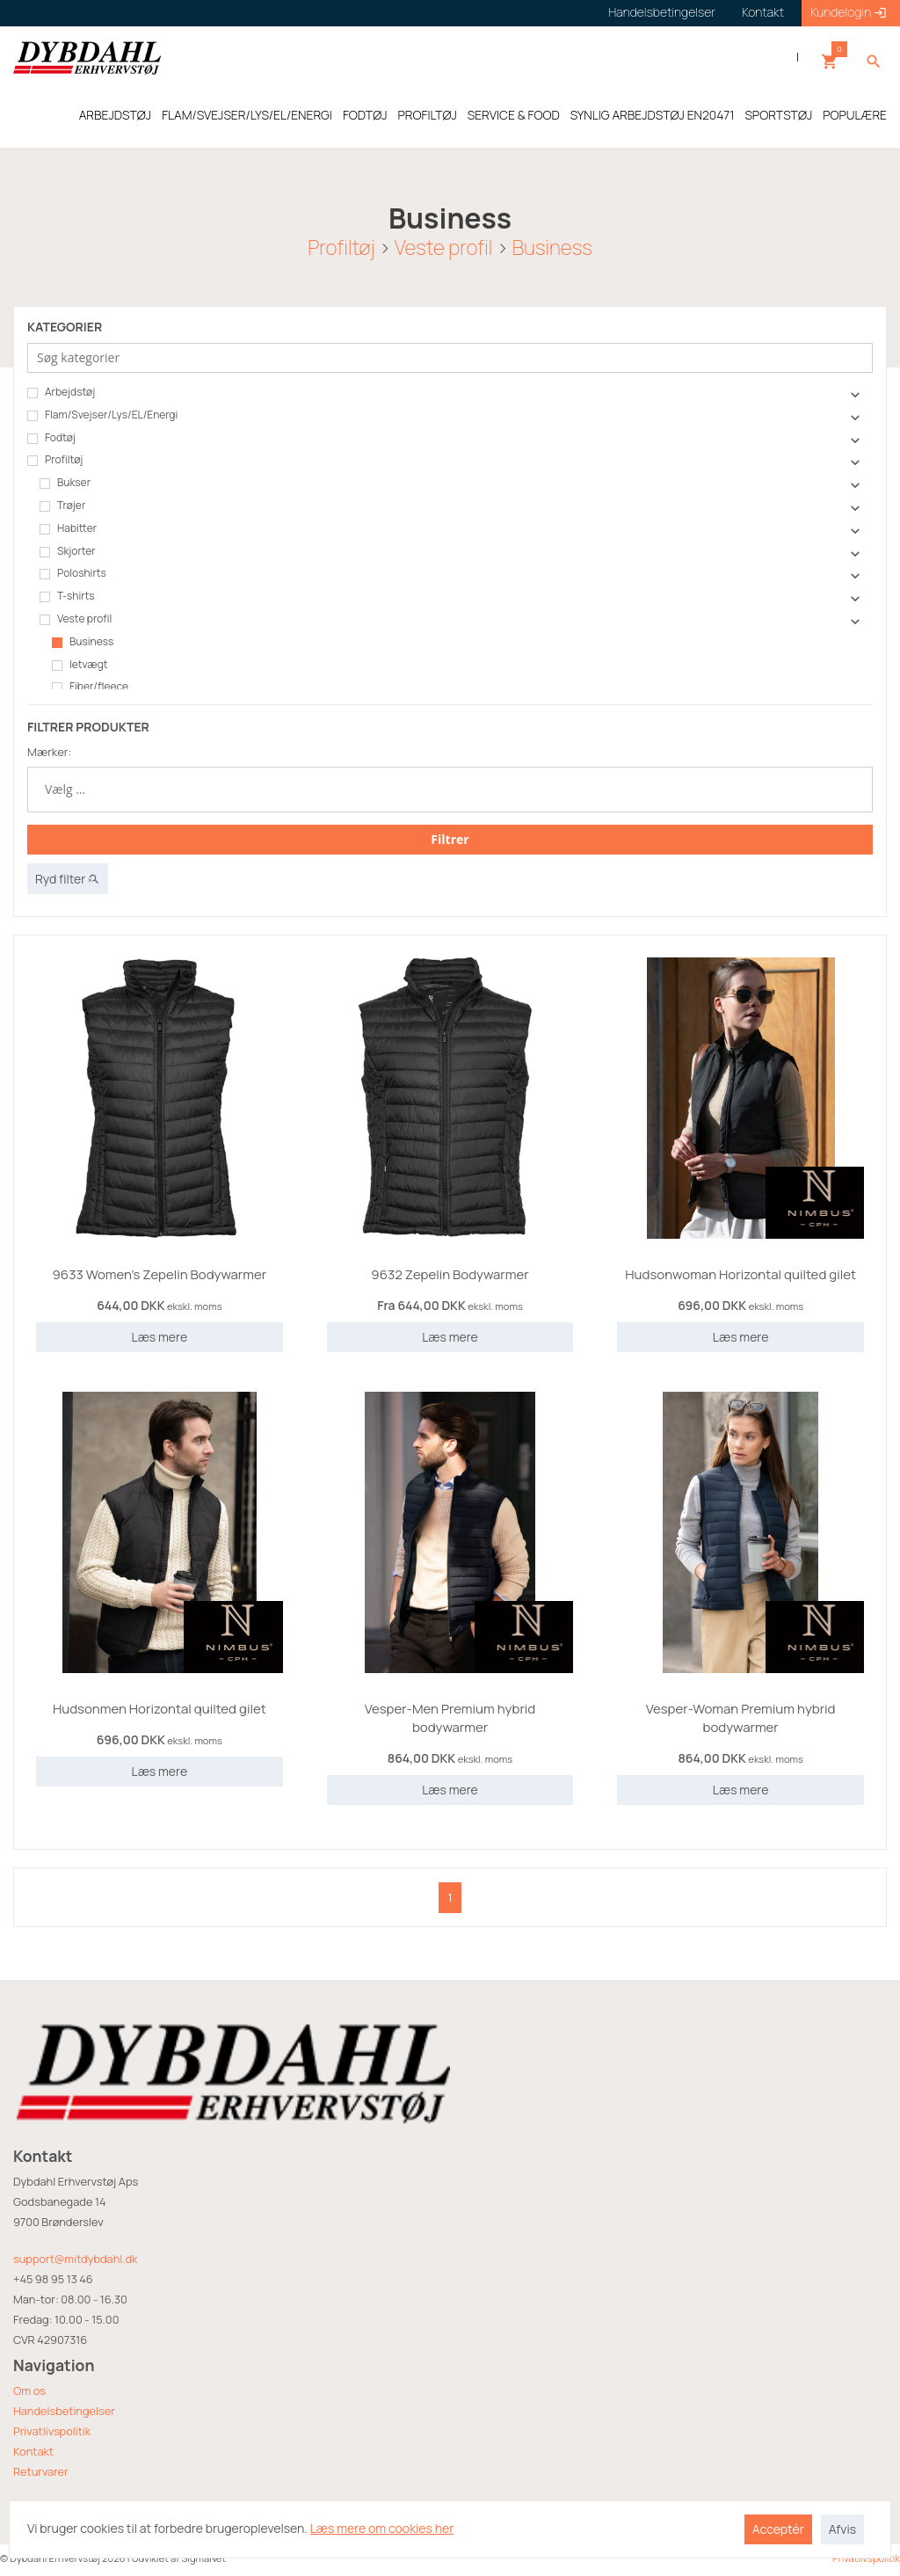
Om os (29, 2390)
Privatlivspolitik (52, 2431)
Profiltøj (341, 246)
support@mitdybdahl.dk (75, 2259)
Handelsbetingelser (64, 2411)
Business (552, 246)
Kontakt (33, 2451)
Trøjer (62, 505)
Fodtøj (51, 438)
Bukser (65, 483)
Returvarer (41, 2471)
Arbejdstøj (61, 392)
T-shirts (67, 596)
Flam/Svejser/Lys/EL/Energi (102, 415)
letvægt (80, 665)
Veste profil (443, 246)
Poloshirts (73, 573)
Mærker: (49, 752)
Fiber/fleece (90, 686)
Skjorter (68, 551)
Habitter (68, 528)
